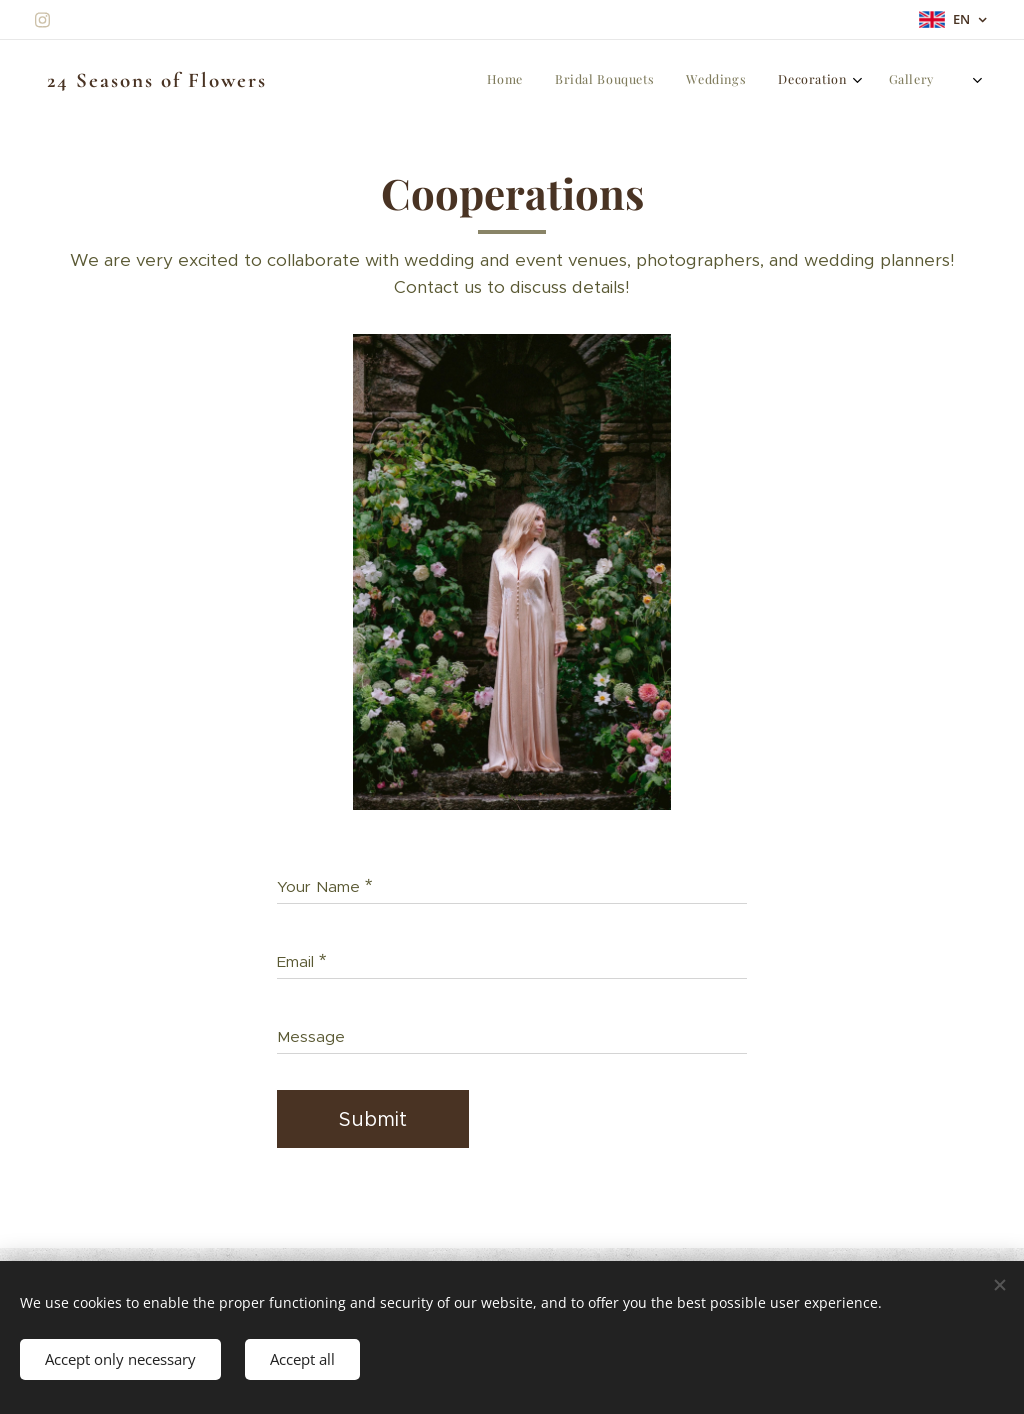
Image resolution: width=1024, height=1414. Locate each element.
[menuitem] (728, 81)
